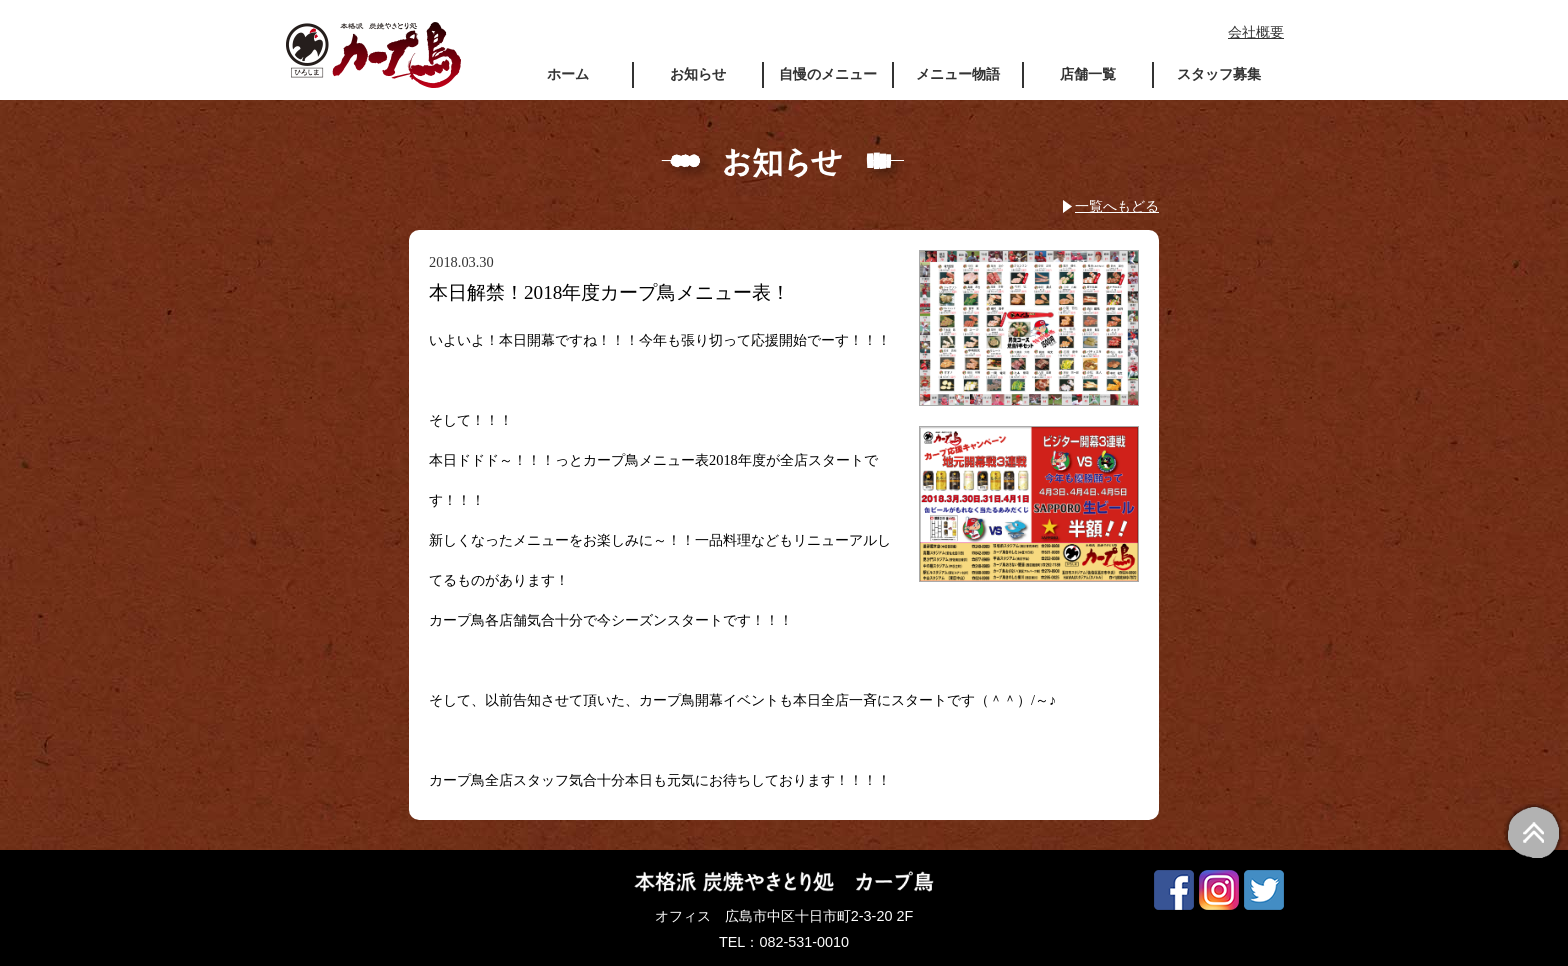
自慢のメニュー (828, 74)
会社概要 (1256, 32)
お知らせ (698, 74)
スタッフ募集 (1219, 74)
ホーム (568, 74)
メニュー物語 (958, 74)
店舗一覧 (1088, 74)
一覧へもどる (1117, 206)
